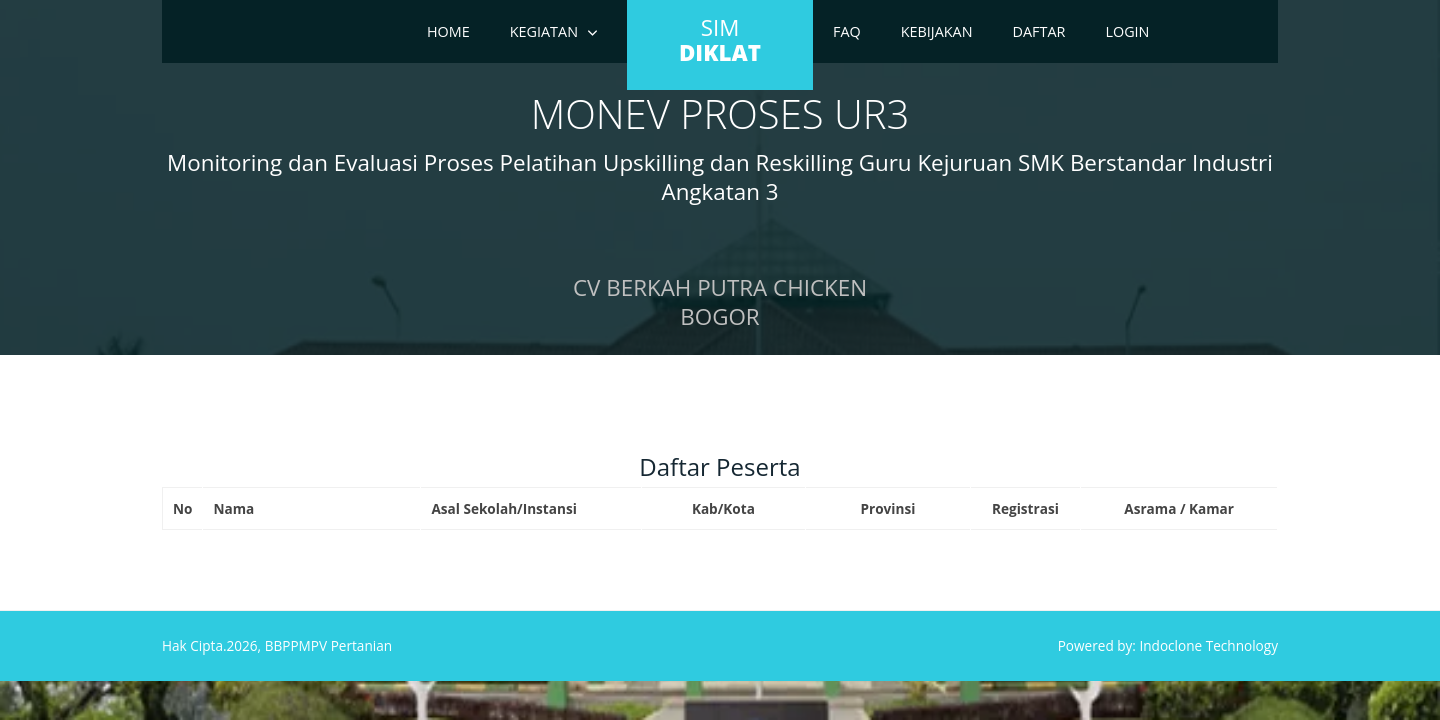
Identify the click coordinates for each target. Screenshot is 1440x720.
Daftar (1039, 31)
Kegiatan (544, 31)
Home (448, 31)
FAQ (847, 31)
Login (1127, 31)
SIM (720, 40)
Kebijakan (937, 31)
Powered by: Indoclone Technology (1168, 645)
